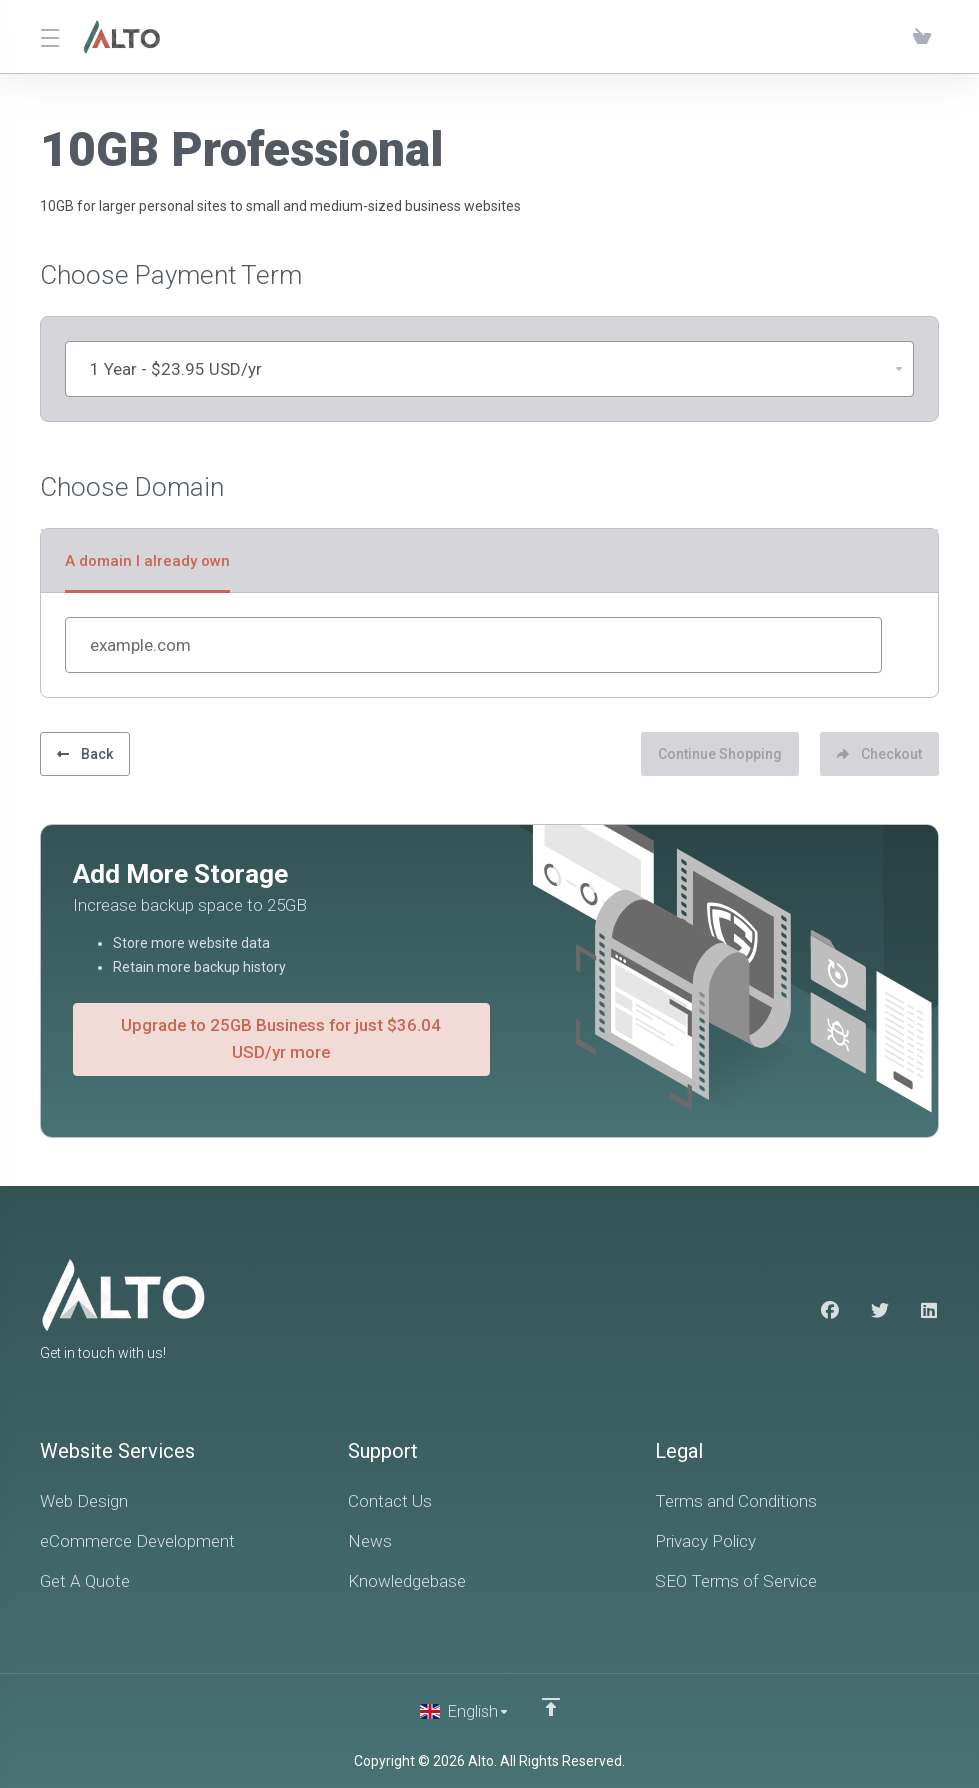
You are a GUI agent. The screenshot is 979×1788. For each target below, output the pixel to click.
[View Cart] (922, 37)
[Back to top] (552, 1705)
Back (85, 752)
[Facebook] (830, 1310)
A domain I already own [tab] (147, 561)
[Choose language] (465, 1710)
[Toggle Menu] (49, 37)
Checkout (879, 752)
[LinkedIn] (930, 1310)
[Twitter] (880, 1310)
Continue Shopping (714, 752)
